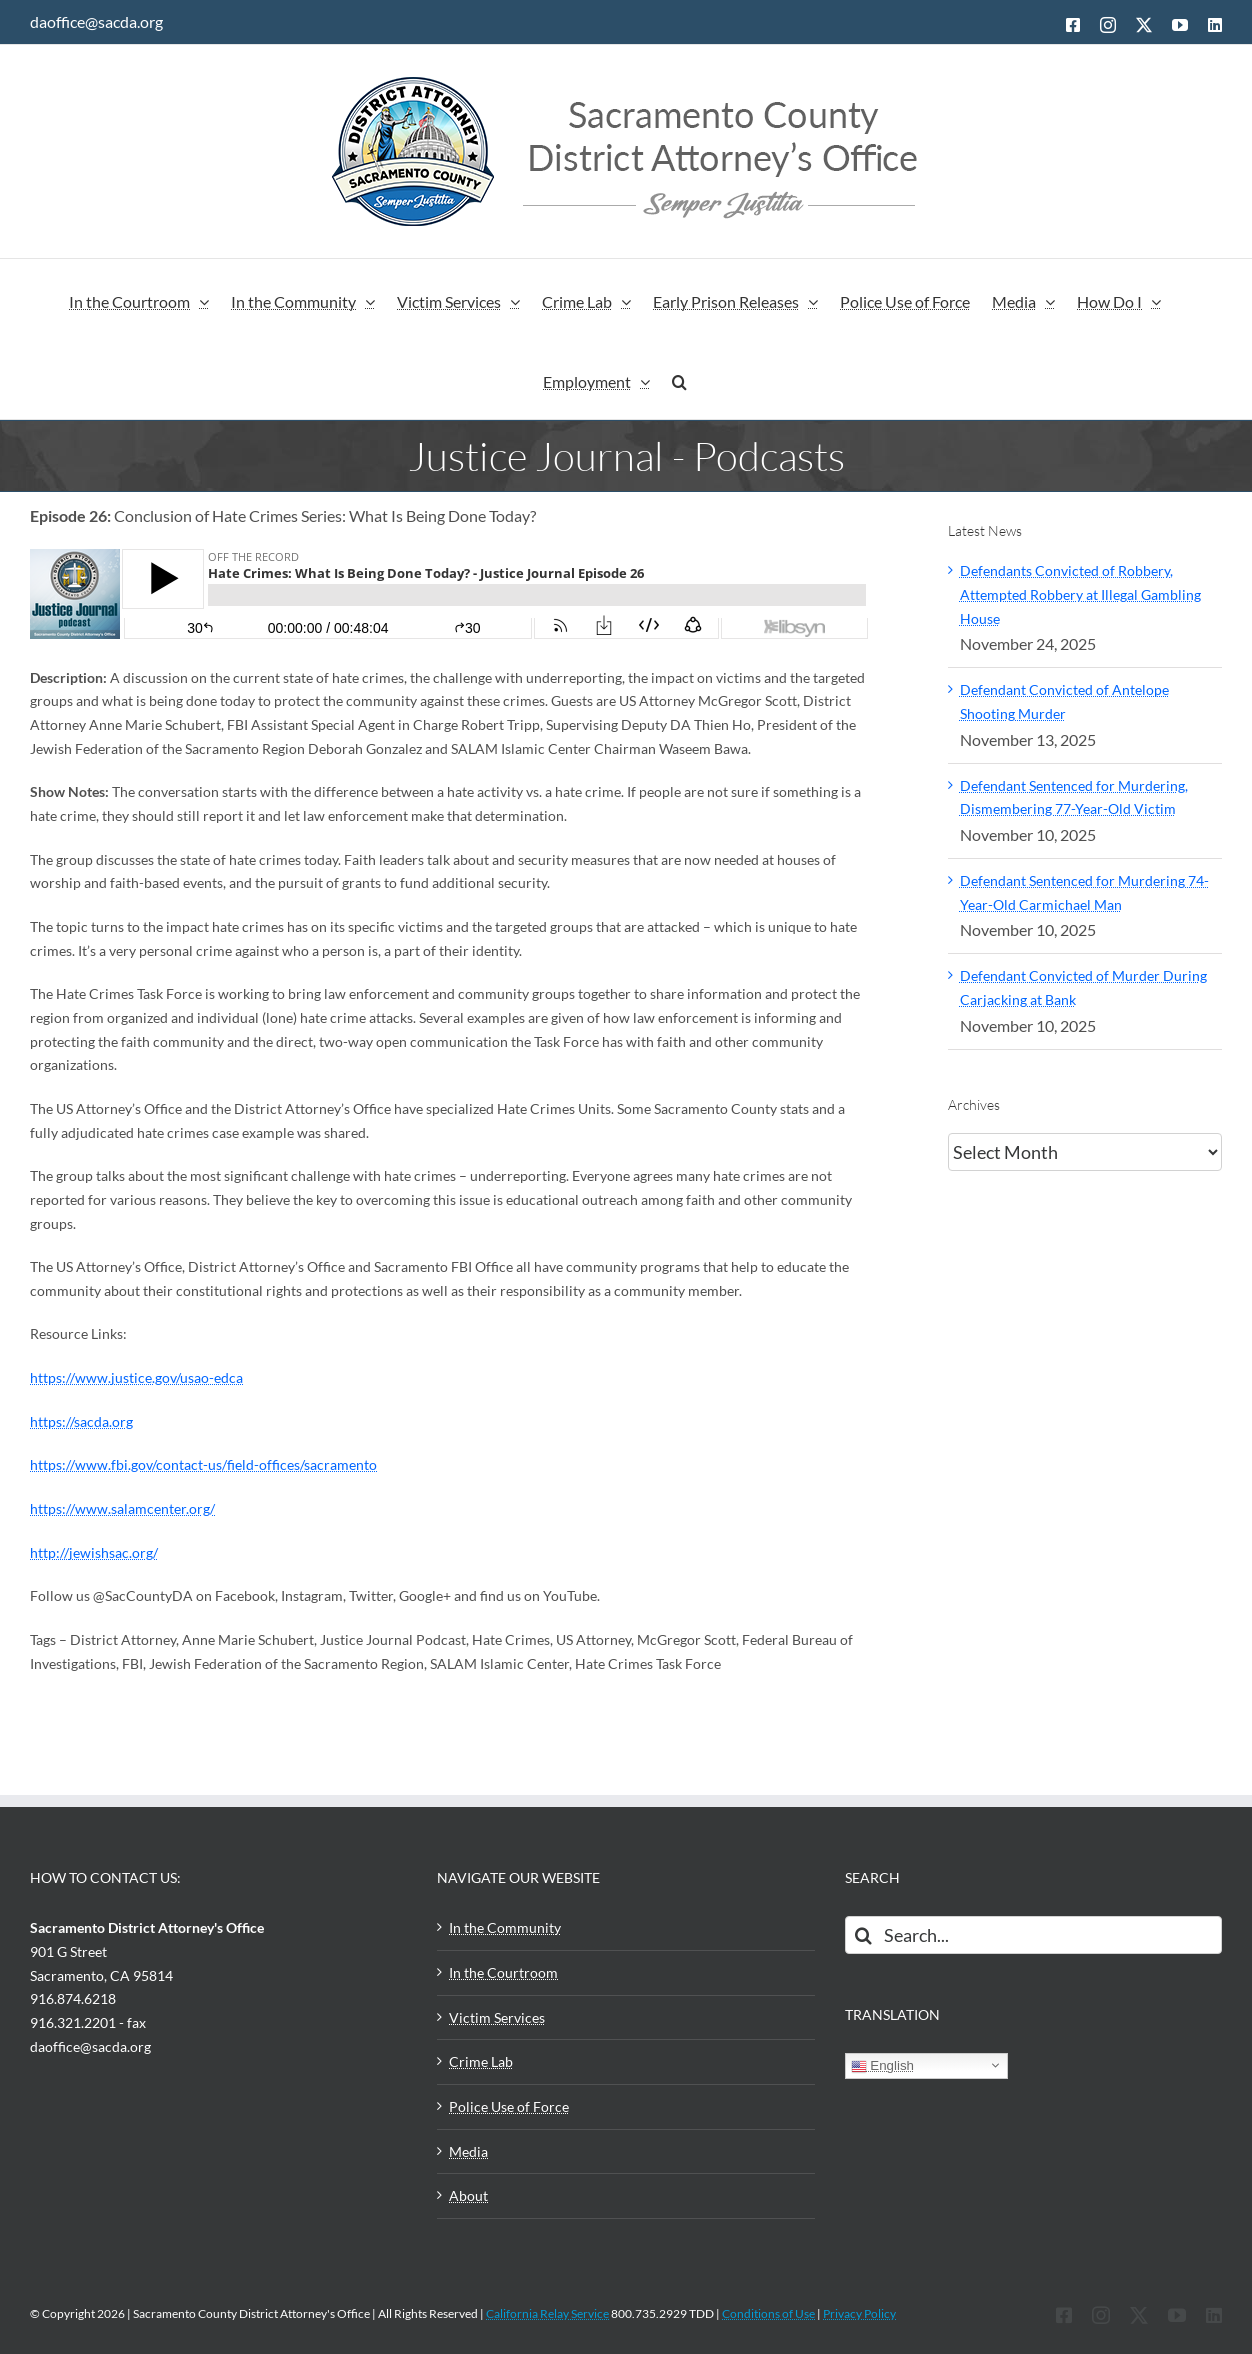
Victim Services (497, 2017)
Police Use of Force (509, 2106)
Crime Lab (481, 2061)
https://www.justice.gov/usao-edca (136, 1377)
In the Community (505, 1927)
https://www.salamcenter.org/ (122, 1508)
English (882, 2066)
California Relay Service (547, 2313)
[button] (679, 379)
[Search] (864, 1935)
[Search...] (1033, 1935)
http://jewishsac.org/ (94, 1552)
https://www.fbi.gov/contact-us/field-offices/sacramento (203, 1464)
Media (468, 2151)
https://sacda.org (81, 1421)
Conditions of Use (768, 2313)
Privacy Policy (859, 2313)
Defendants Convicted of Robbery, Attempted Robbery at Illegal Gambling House (1080, 594)
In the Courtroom (503, 1972)
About (468, 2195)
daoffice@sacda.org (96, 21)
